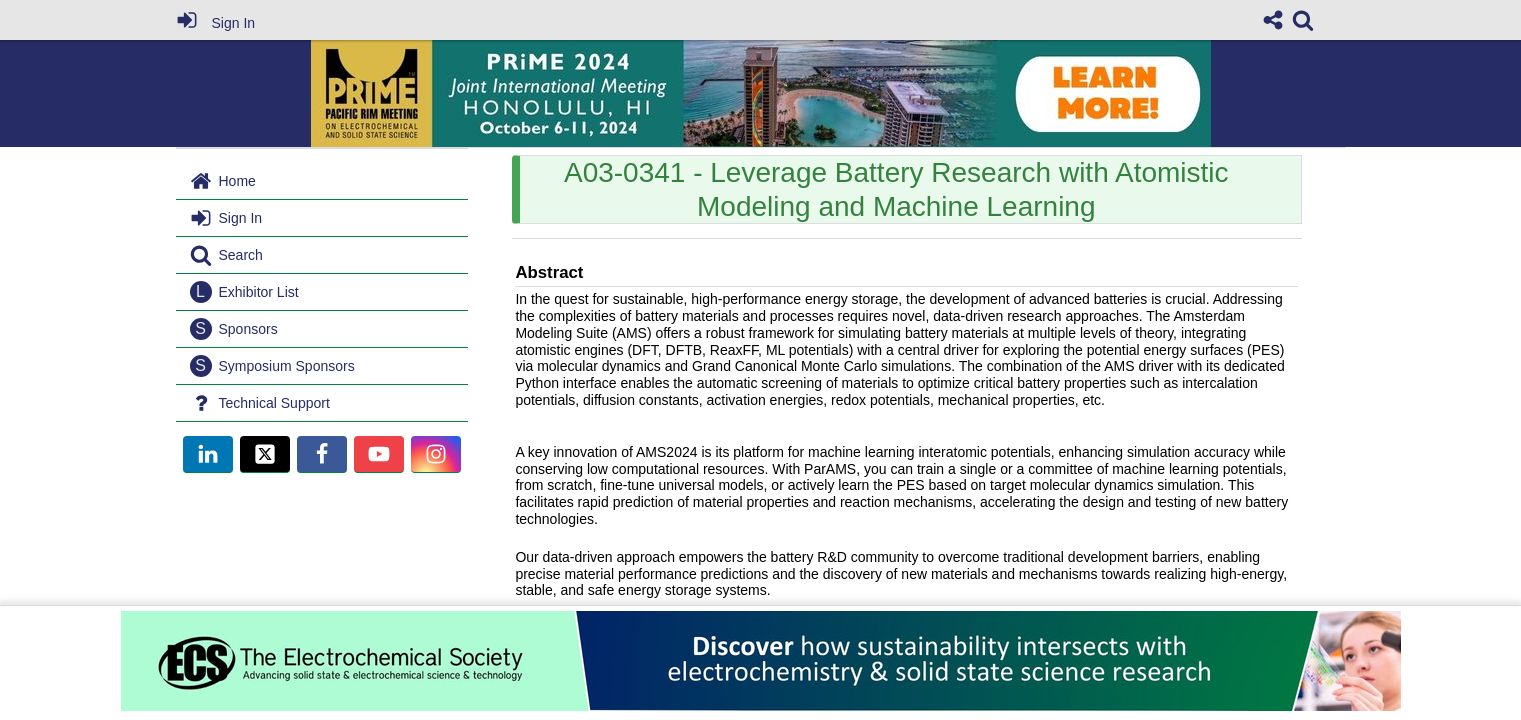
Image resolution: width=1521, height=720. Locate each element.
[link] (1303, 20)
